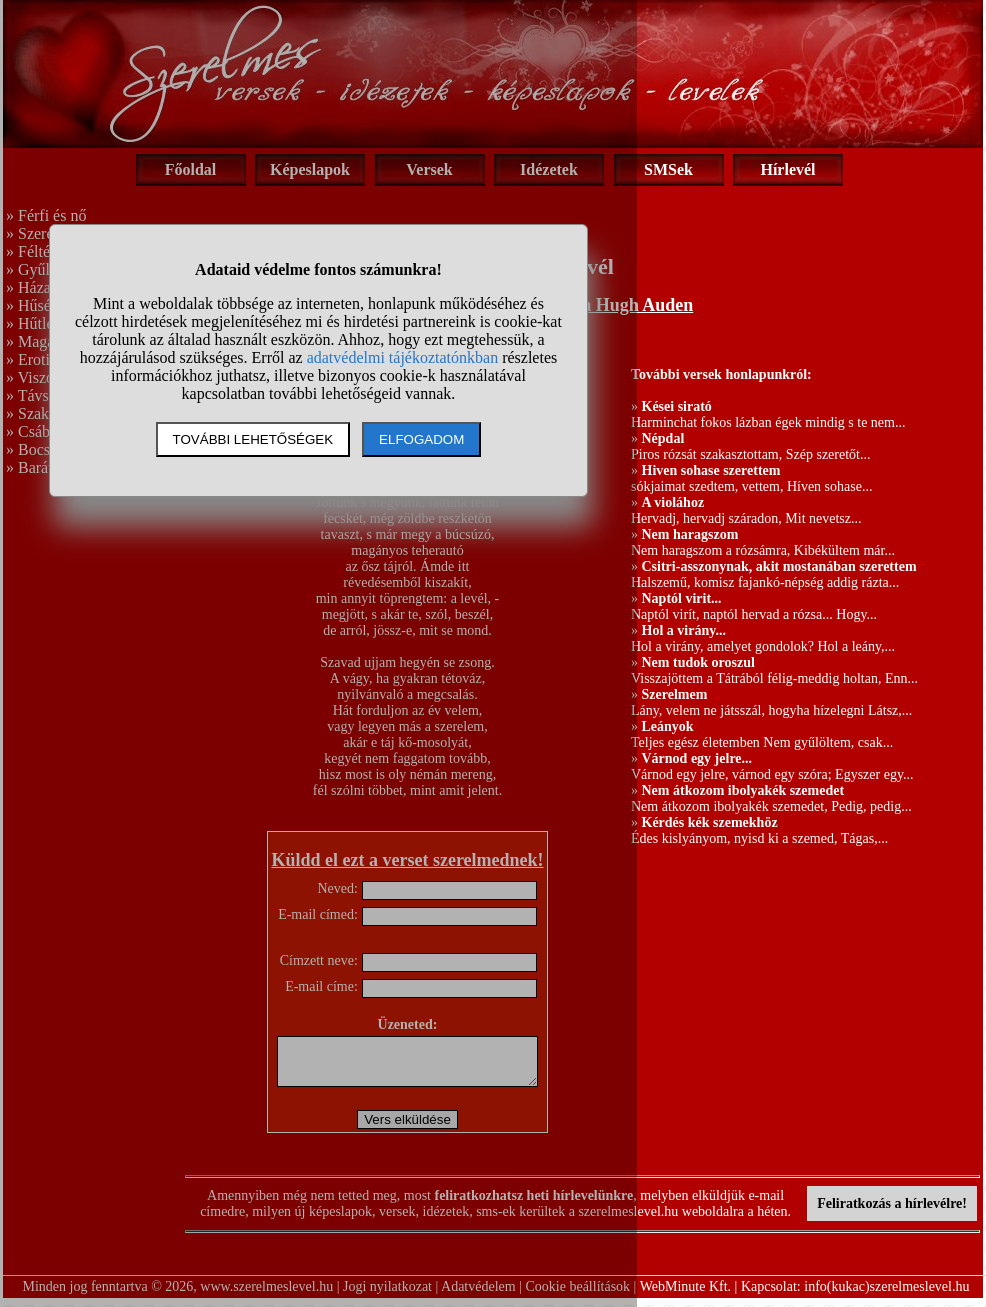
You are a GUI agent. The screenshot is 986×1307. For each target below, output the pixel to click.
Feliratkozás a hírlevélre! (892, 1212)
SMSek (668, 169)
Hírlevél (787, 169)
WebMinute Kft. (685, 1295)
